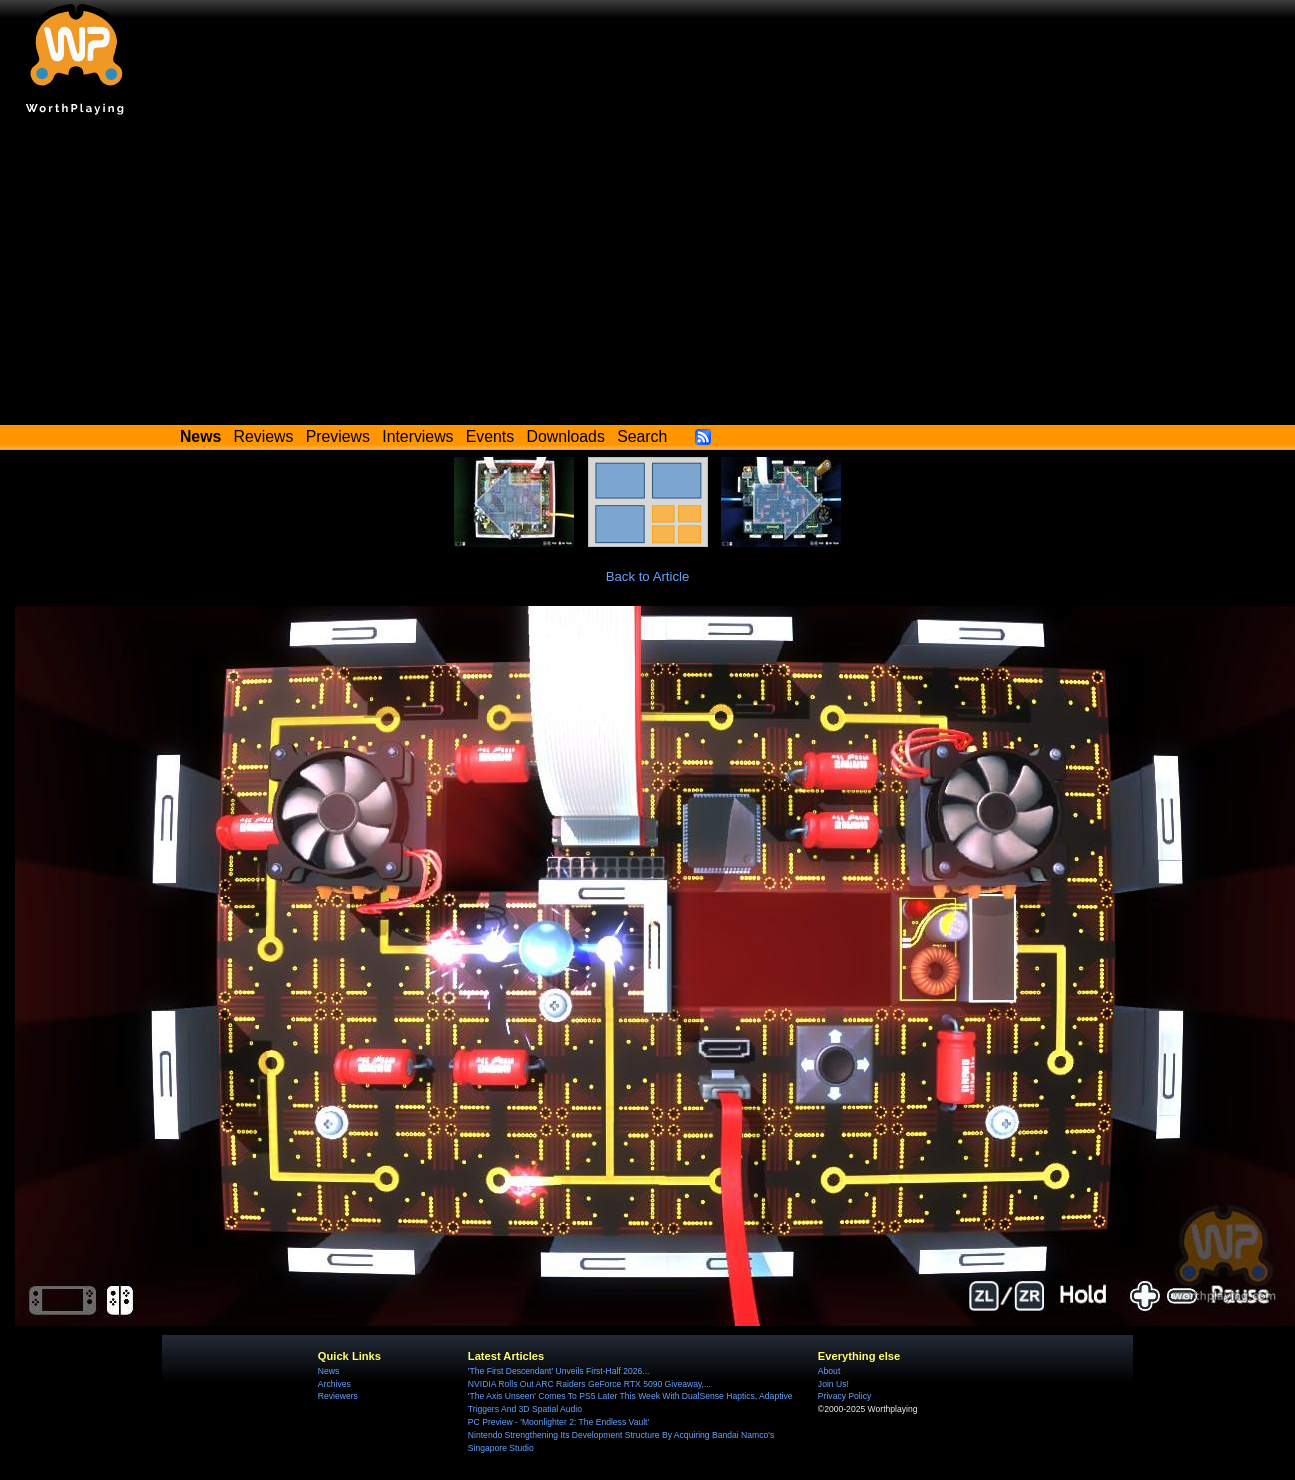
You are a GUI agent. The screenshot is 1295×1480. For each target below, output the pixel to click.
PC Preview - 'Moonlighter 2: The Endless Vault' (558, 1422)
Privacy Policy (844, 1396)
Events (490, 436)
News (328, 1371)
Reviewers (338, 1396)
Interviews (417, 436)
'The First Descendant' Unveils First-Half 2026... (559, 1371)
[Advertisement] (648, 275)
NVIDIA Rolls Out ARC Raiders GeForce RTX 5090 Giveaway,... (589, 1384)
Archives (334, 1384)
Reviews (264, 436)
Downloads (566, 436)
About (829, 1371)
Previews (338, 436)
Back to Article (648, 576)
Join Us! (833, 1384)
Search (642, 436)
